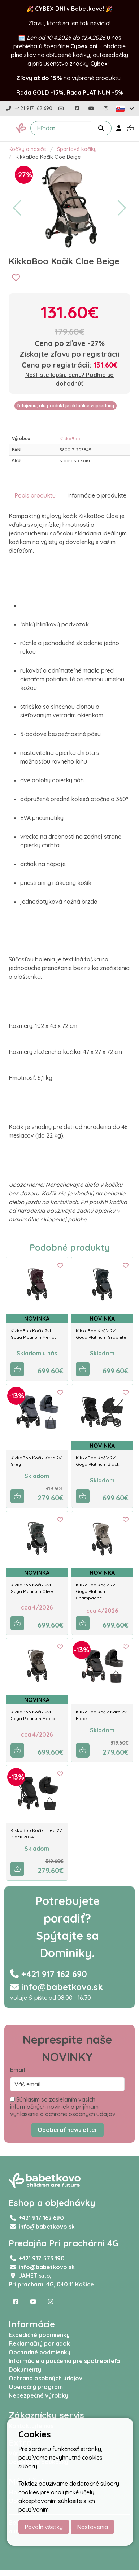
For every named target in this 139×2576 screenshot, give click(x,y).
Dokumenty (25, 2369)
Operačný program (36, 2386)
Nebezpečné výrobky (38, 2395)
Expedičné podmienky (39, 2334)
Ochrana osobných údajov (45, 2378)
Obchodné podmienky (39, 2352)
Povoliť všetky (44, 2527)
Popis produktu (35, 495)
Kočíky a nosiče (27, 149)
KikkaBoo (70, 438)
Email (17, 2069)
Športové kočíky (77, 149)
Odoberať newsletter (67, 2129)
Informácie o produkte (96, 495)
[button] (8, 128)
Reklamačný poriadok (39, 2343)
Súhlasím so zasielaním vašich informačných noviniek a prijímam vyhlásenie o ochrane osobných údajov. (63, 2106)
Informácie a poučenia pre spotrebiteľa (64, 2360)
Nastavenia (92, 2527)
